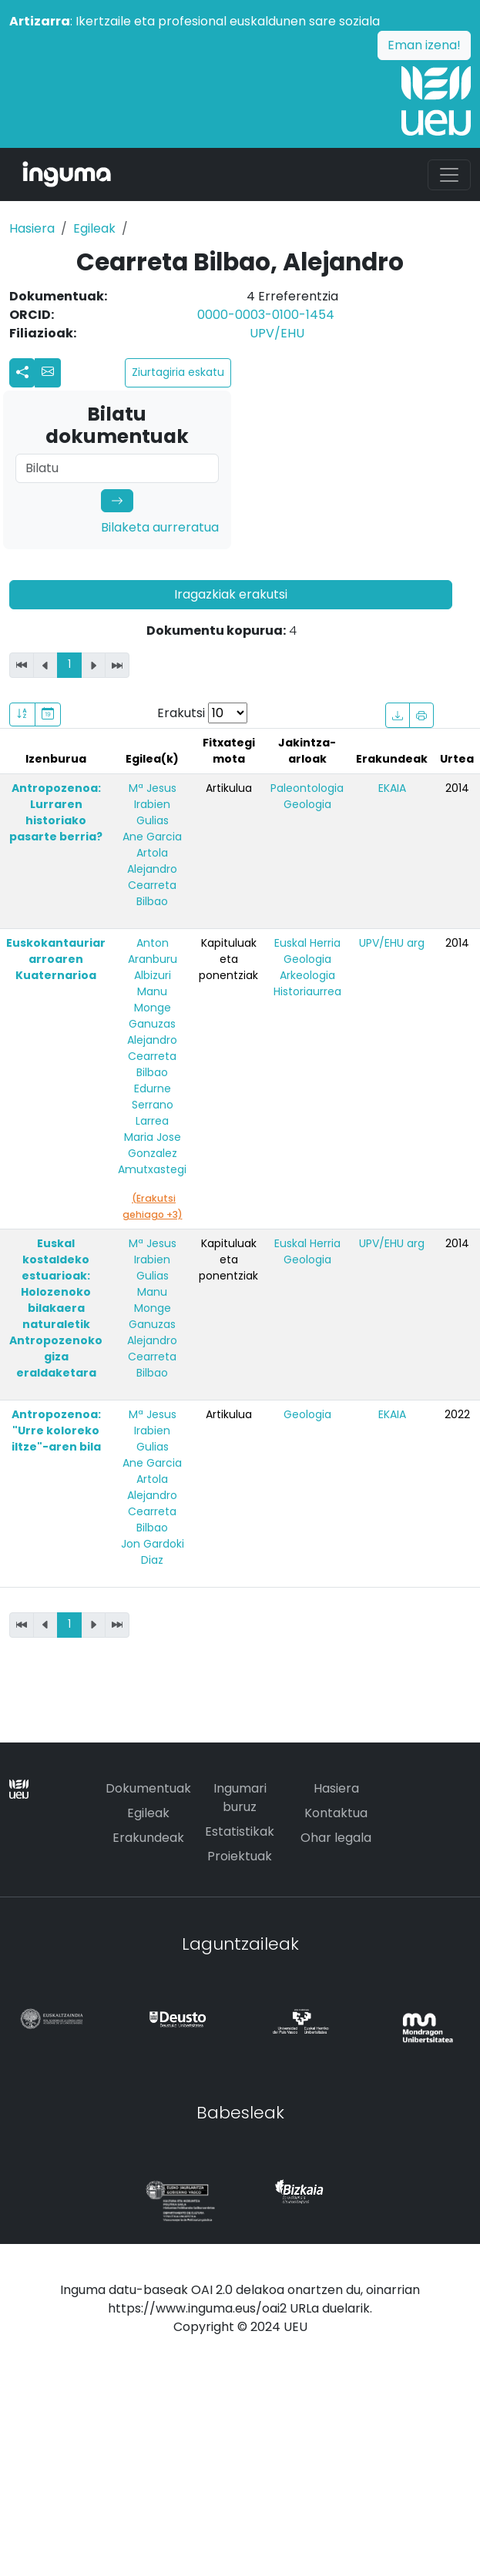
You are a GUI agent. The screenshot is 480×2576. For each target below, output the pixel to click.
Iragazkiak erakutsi (230, 594)
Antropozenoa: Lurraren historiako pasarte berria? (55, 812)
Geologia (307, 804)
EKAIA (392, 788)
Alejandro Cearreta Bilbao (152, 885)
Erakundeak (148, 1837)
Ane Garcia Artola (152, 844)
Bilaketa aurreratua (160, 527)
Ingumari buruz (240, 1797)
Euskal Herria (307, 943)
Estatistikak (239, 1831)
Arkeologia (307, 975)
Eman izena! (424, 45)
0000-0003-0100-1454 (265, 315)
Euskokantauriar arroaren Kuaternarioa (56, 959)
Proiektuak (239, 1856)
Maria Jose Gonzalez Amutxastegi (152, 1153)
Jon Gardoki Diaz (152, 1552)
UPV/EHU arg (392, 943)
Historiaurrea (307, 991)
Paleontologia (307, 788)
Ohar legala (335, 1837)
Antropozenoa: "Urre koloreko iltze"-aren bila (56, 1430)
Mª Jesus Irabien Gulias (152, 804)
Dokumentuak (148, 1788)
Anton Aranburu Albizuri (152, 959)
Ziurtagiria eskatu (178, 372)
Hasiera (32, 228)
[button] (48, 372)
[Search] (117, 468)
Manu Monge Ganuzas (152, 1007)
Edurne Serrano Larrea (152, 1105)
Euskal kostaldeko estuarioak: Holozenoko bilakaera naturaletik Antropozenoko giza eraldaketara (55, 1308)
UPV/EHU (277, 333)
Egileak (94, 228)
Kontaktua (336, 1813)
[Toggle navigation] (449, 174)
